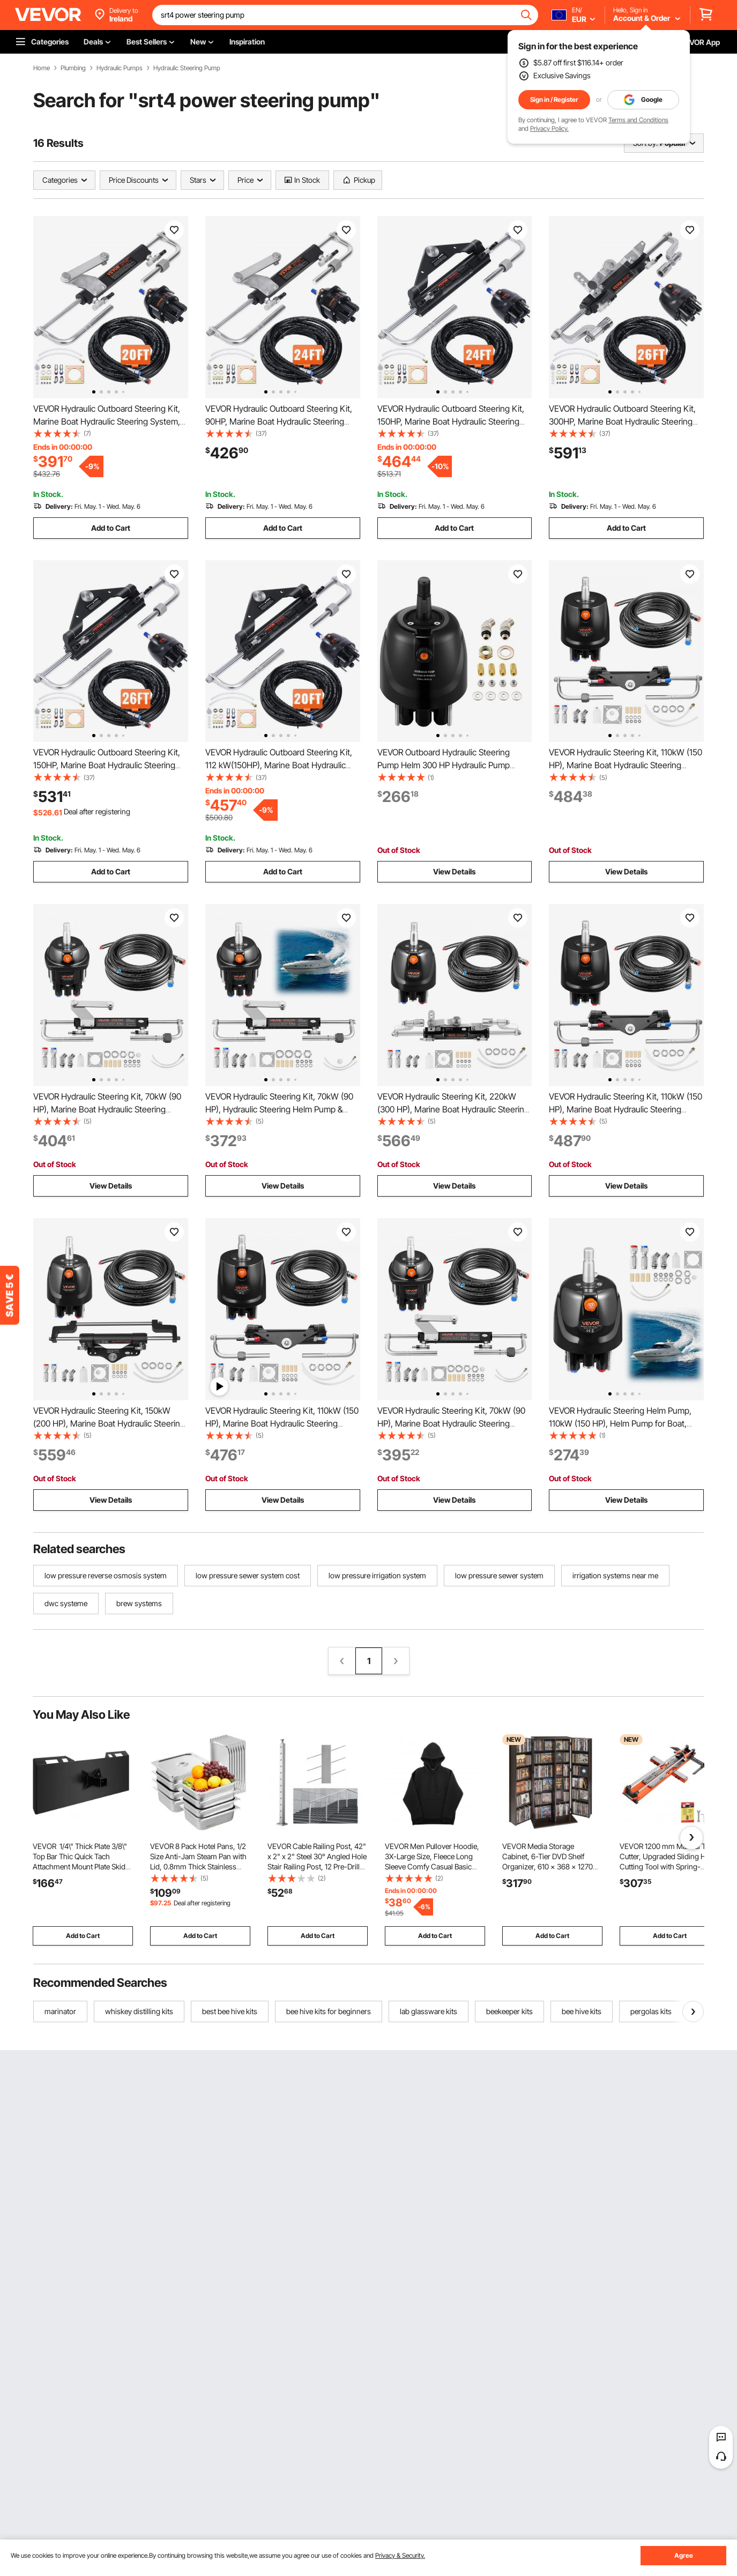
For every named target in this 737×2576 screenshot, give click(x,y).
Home (41, 68)
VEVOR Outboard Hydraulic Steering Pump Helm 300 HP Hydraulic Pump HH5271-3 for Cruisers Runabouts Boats (451, 765)
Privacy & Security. (400, 2555)
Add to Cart (110, 527)
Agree (683, 2555)
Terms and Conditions (638, 120)
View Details (454, 871)
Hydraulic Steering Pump (186, 68)
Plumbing (73, 68)
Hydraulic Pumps (119, 68)
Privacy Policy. (549, 128)
